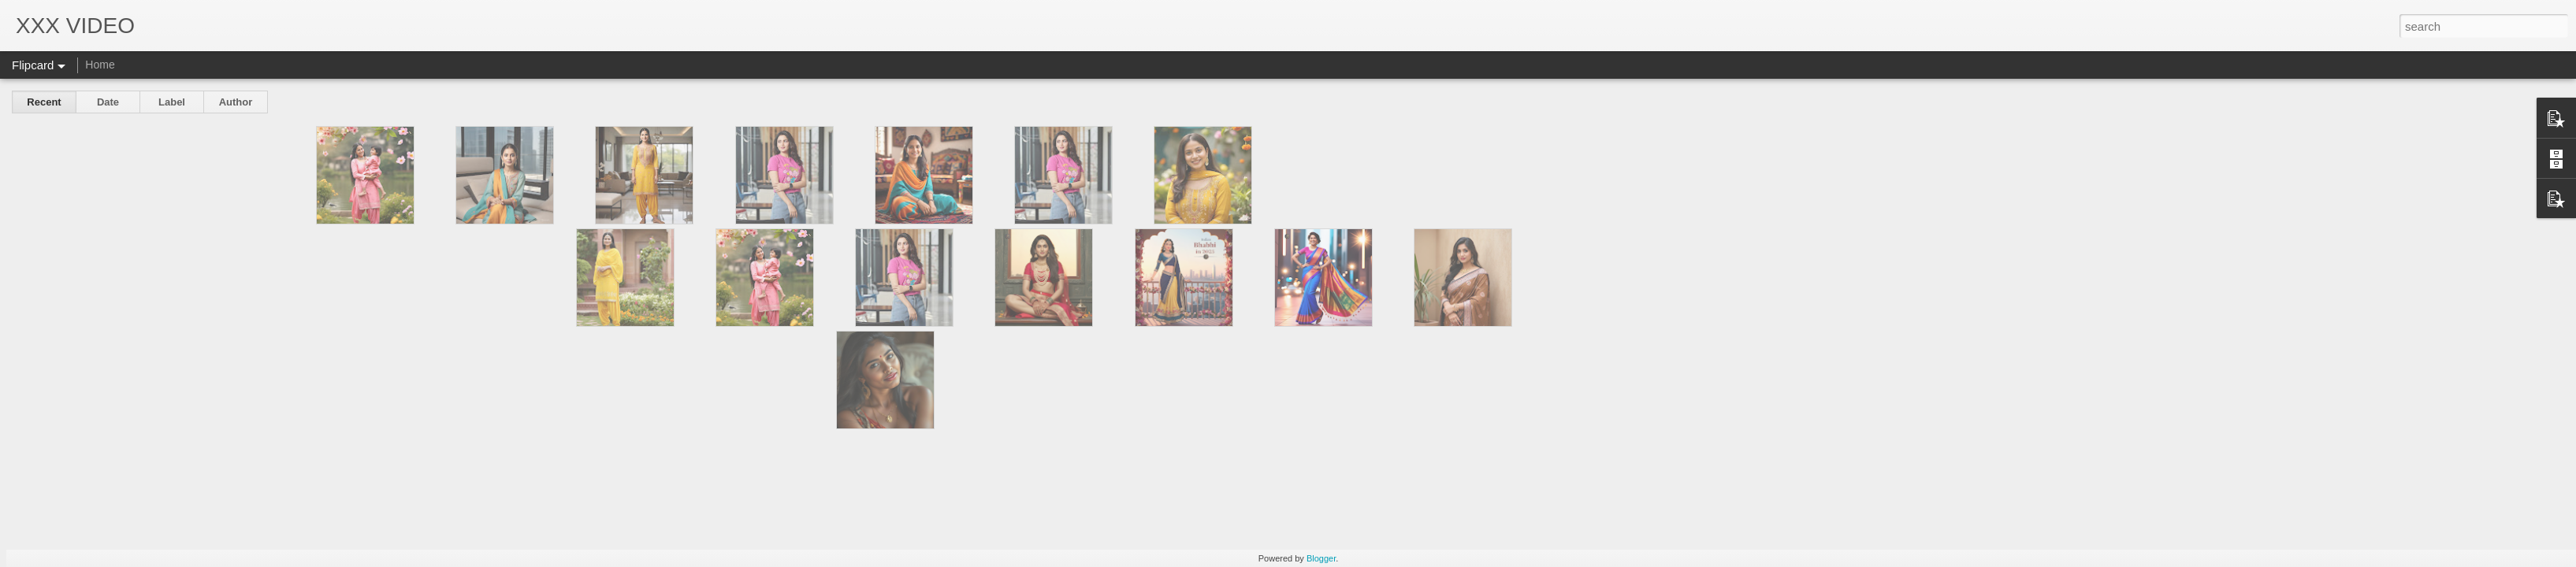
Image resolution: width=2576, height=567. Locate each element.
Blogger (1321, 558)
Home (99, 64)
